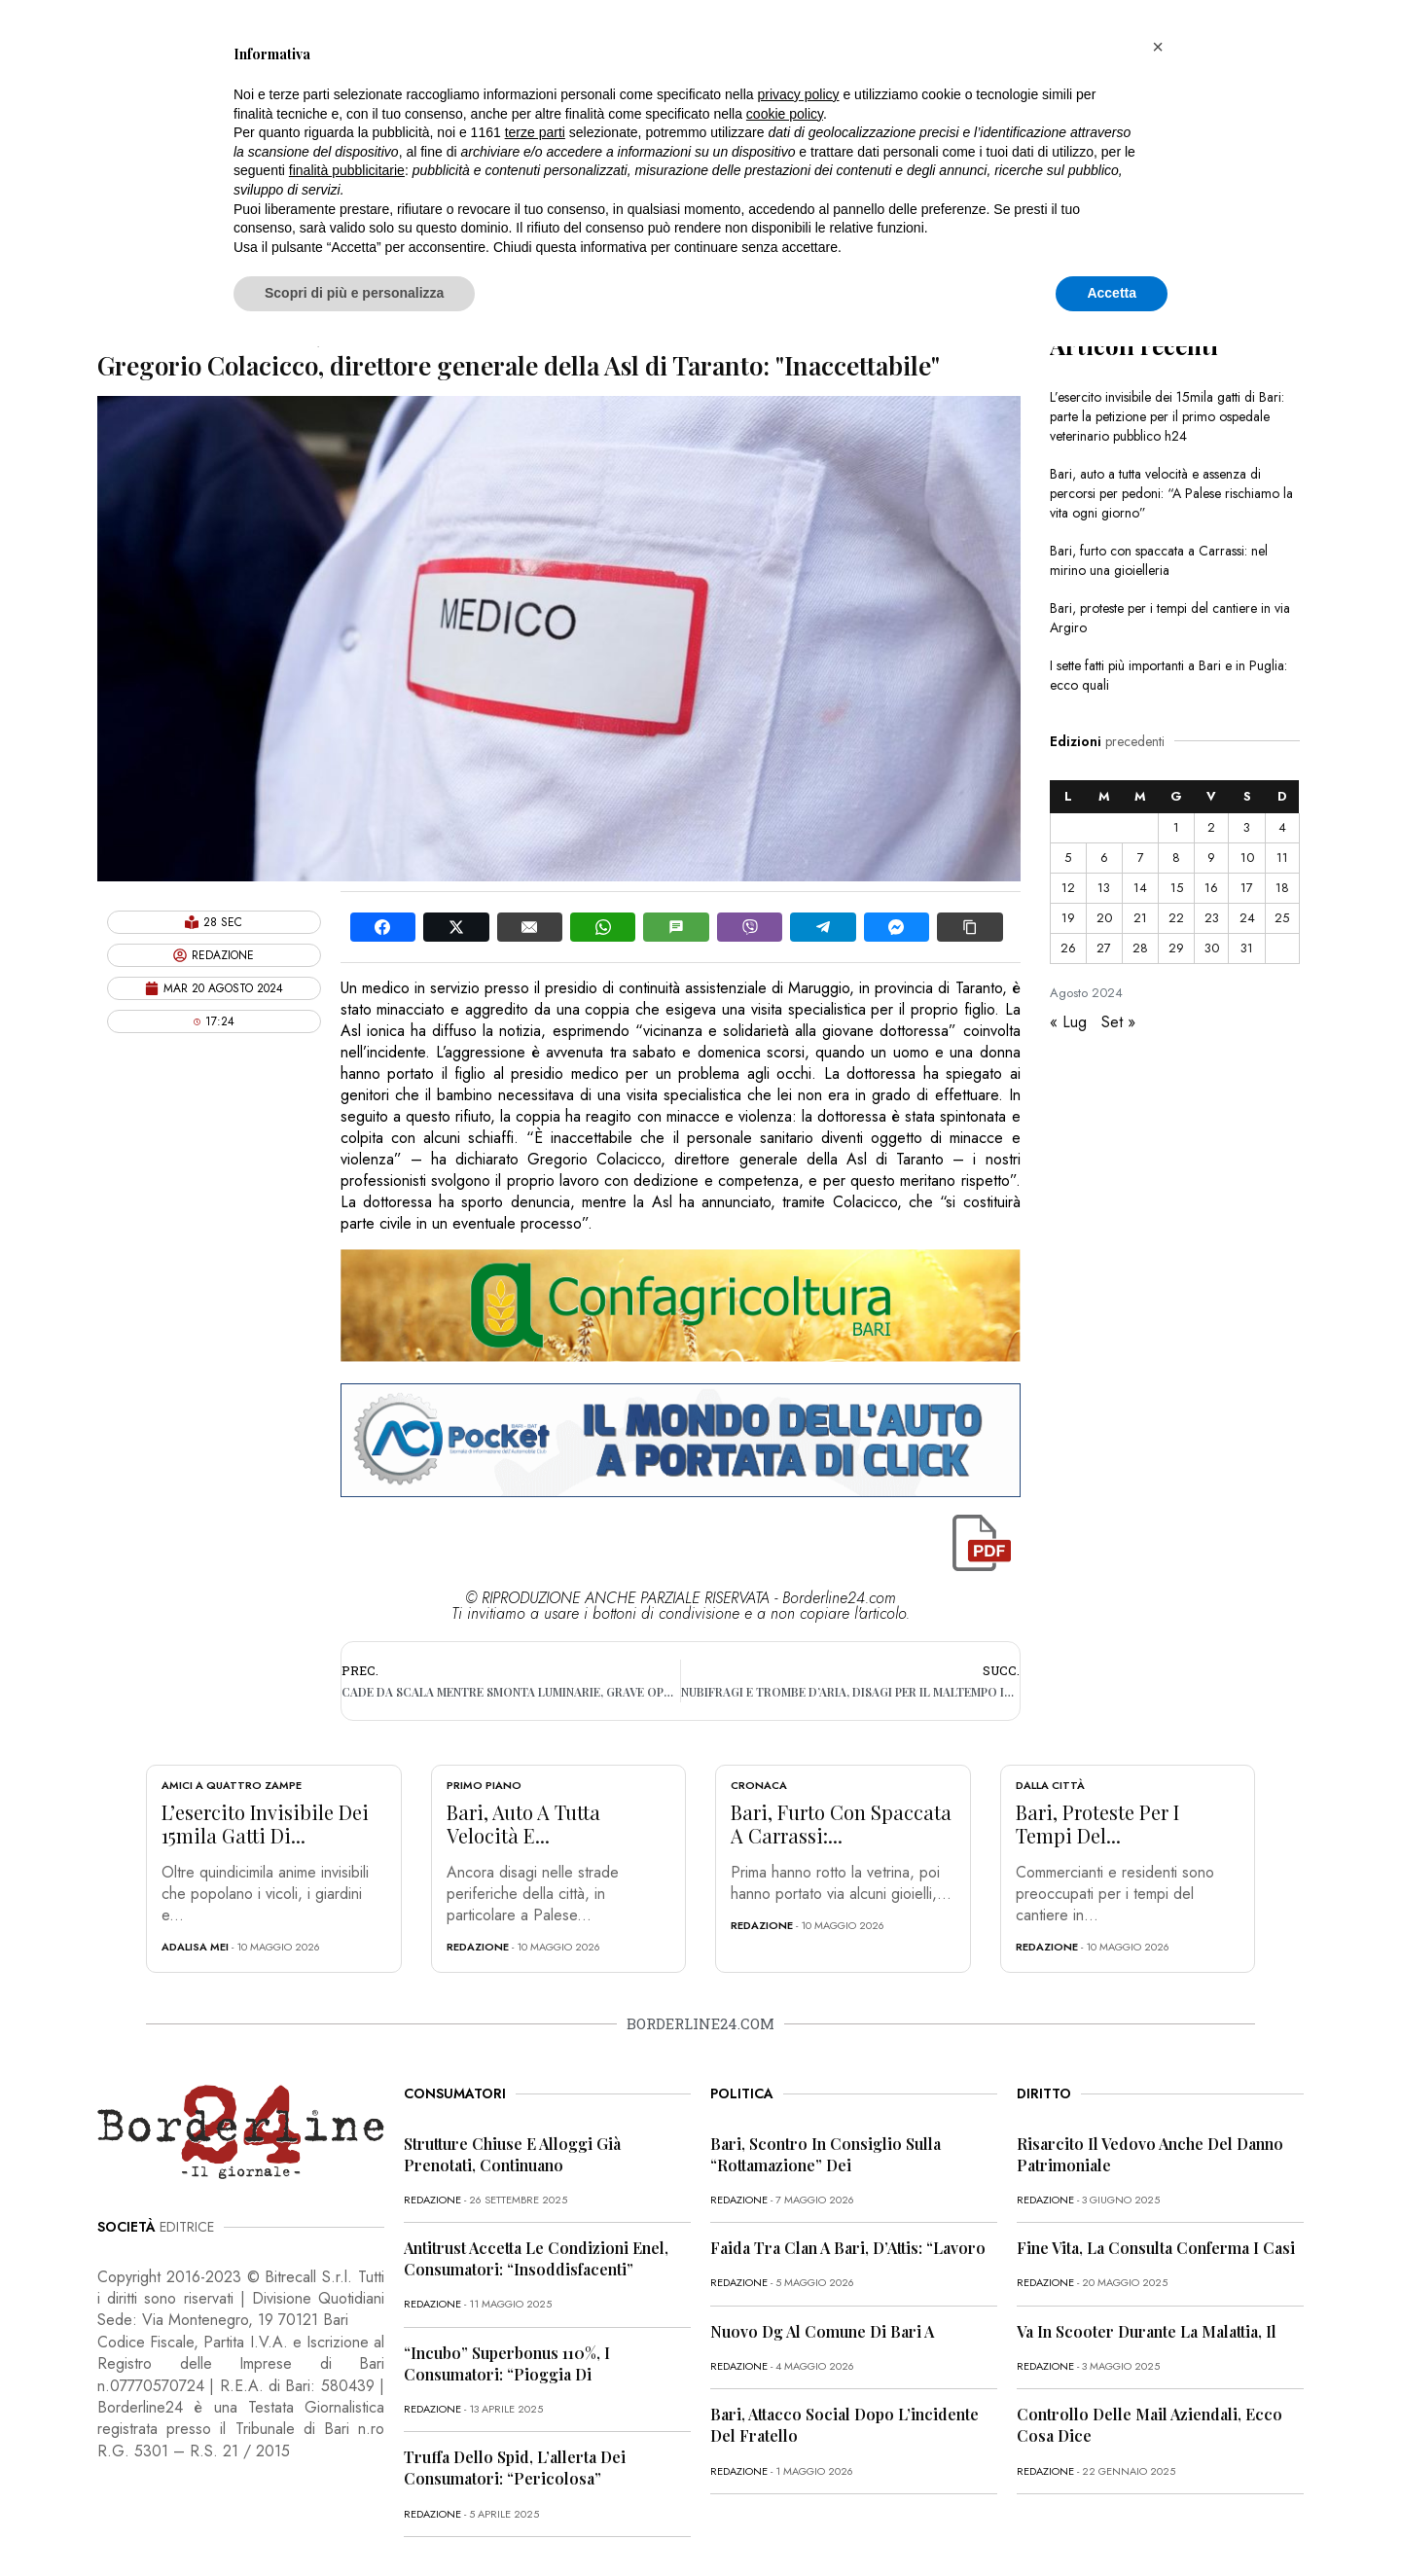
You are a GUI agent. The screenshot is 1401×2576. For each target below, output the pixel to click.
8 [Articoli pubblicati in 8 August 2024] (1176, 857)
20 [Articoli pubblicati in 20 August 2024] (1104, 918)
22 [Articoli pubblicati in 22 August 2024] (1176, 918)
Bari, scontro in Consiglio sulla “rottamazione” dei (825, 2154)
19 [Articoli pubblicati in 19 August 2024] (1068, 918)
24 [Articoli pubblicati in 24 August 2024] (1247, 918)
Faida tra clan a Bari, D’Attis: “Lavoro (848, 2247)
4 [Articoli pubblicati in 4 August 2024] (1282, 827)
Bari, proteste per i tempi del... (1097, 1823)
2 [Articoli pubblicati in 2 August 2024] (1211, 827)
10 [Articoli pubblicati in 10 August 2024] (1247, 857)
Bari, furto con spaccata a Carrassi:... (841, 1823)
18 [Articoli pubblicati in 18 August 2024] (1282, 887)
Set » (1118, 1022)
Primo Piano (484, 1785)
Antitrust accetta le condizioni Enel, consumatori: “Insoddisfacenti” (536, 2258)
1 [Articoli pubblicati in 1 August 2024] (1176, 827)
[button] (1157, 46)
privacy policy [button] (799, 94)
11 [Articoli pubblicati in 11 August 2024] (1282, 857)
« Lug (1068, 1022)
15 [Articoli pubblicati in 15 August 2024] (1176, 887)
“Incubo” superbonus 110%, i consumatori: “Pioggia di (507, 2363)
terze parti (535, 132)
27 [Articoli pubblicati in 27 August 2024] (1103, 948)
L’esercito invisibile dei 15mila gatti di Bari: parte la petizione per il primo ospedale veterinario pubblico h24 (1167, 416)
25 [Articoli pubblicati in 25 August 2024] (1282, 918)
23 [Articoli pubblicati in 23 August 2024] (1211, 918)
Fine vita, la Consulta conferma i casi (1156, 2247)
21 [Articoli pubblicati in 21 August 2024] (1140, 918)
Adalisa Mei (195, 1946)
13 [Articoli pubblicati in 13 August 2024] (1103, 887)
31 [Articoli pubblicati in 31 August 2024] (1246, 948)
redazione (478, 1946)
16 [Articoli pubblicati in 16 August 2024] (1211, 887)
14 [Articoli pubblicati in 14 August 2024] (1140, 887)
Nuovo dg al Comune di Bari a (822, 2331)
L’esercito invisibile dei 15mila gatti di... (265, 1823)
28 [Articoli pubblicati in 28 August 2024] (1140, 948)
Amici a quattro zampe (232, 1785)
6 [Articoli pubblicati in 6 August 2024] (1104, 857)
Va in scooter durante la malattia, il (1146, 2331)
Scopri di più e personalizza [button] (354, 293)
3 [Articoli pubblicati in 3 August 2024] (1246, 827)
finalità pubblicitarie (347, 170)
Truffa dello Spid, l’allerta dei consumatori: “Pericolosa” (515, 2467)
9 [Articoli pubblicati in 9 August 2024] (1211, 857)
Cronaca (759, 1785)
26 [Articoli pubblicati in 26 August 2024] (1068, 948)
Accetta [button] (1111, 293)
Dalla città (1050, 1785)
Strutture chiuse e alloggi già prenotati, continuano (512, 2154)
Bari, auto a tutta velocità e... (523, 1823)
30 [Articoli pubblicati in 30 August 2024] (1211, 948)
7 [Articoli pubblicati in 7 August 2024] (1140, 857)
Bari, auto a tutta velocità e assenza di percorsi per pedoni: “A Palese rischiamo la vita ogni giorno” (1171, 493)
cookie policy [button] (784, 114)
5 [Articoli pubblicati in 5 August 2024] (1067, 857)
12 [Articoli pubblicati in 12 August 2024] (1068, 887)
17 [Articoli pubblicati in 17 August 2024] (1246, 887)
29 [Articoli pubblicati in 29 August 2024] (1176, 948)
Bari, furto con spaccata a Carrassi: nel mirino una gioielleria (1159, 560)
